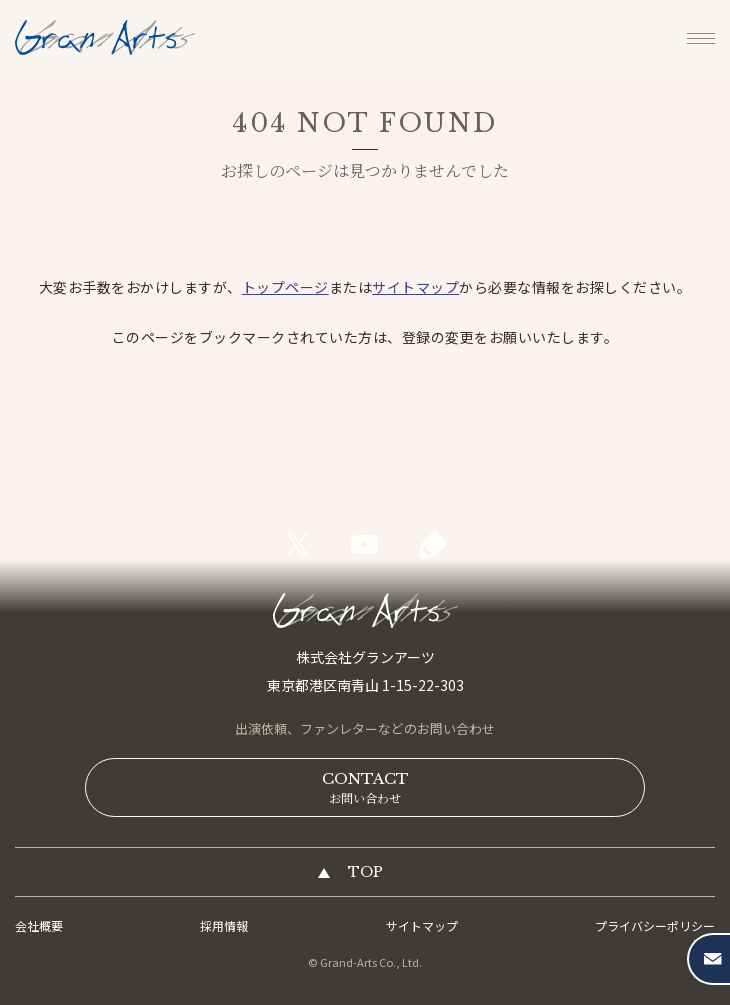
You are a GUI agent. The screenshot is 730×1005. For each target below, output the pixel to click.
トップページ (285, 287)
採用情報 (224, 925)
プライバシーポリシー (655, 925)
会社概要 (39, 925)
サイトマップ (415, 287)
